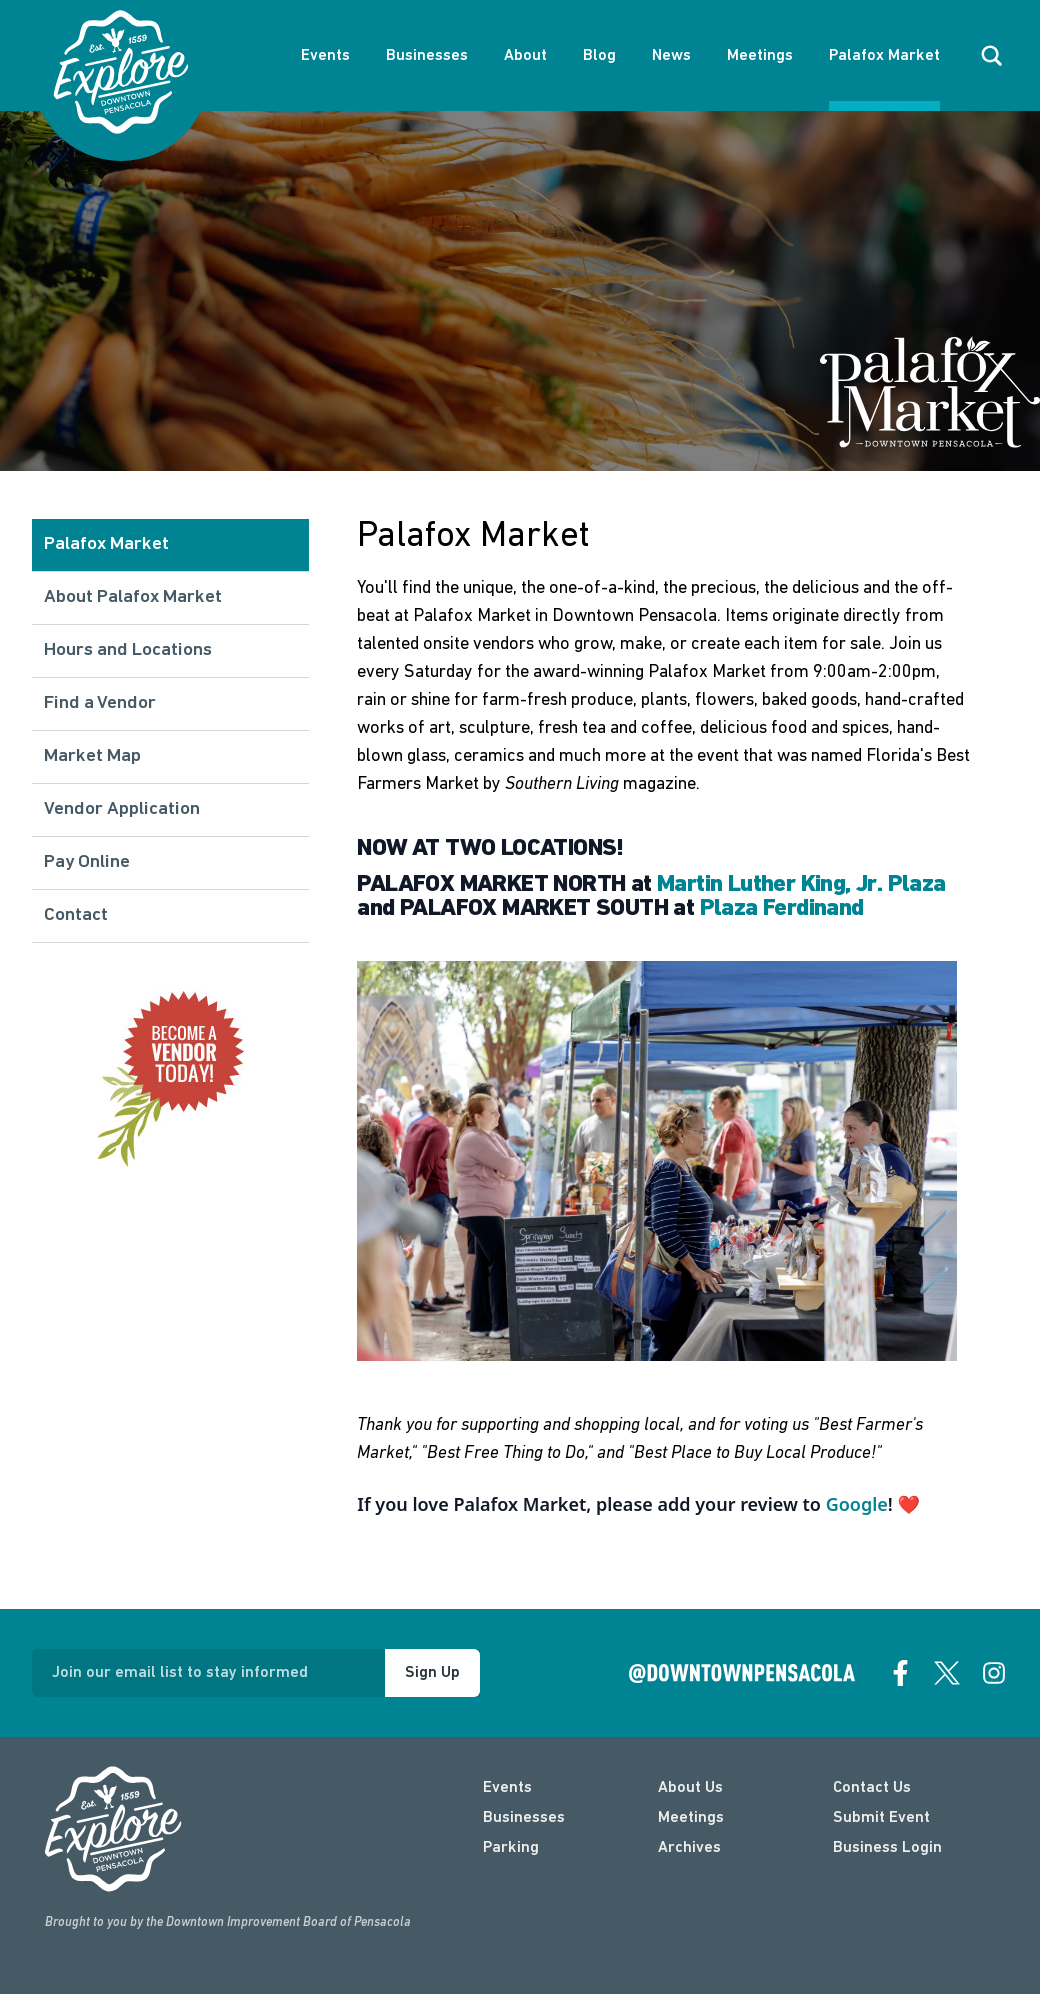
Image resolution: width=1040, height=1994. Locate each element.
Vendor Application (122, 809)
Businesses (427, 56)
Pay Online (87, 862)
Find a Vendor (100, 703)
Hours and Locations (128, 650)
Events (325, 56)
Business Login (887, 1848)
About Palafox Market (133, 597)
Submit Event (881, 1818)
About (525, 56)
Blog (599, 56)
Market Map (92, 756)
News (671, 56)
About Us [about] (690, 1788)
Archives (689, 1848)
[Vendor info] (170, 1079)
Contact (76, 915)
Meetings (760, 56)
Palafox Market (106, 544)
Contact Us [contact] (872, 1788)
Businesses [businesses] (524, 1818)
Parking (511, 1848)
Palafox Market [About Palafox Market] (884, 56)
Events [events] (507, 1788)
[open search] (992, 56)
